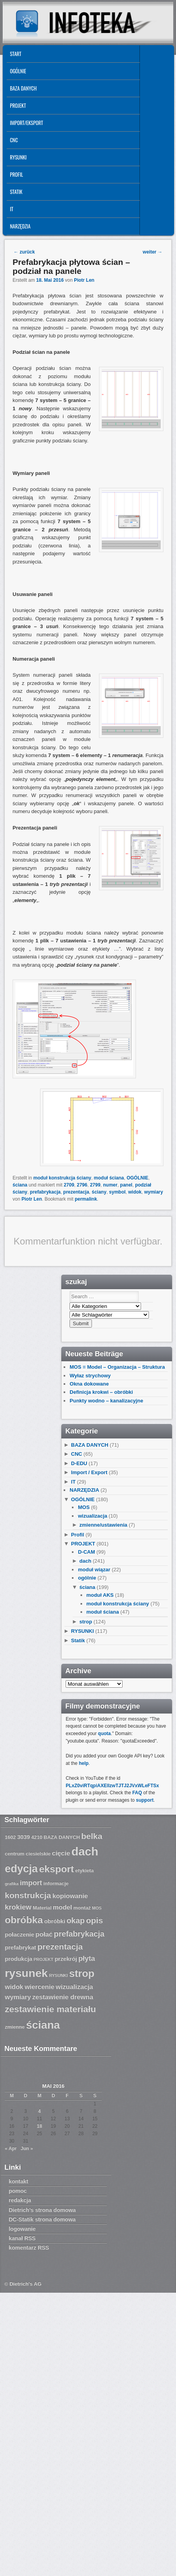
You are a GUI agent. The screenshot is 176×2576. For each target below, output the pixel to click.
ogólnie (87, 1578)
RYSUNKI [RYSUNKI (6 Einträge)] (58, 1975)
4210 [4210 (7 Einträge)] (36, 1837)
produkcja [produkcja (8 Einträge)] (18, 1959)
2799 (95, 1185)
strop (85, 1622)
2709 (69, 1185)
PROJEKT (18, 105)
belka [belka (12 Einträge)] (92, 1836)
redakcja (20, 2200)
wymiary (153, 1192)
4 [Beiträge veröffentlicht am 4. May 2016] (39, 2111)
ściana (20, 1185)
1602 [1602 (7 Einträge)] (10, 1837)
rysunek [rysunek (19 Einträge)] (26, 1973)
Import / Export (89, 1472)
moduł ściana (109, 1178)
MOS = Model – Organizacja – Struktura (117, 1367)
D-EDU (79, 1463)
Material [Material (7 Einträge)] (42, 1908)
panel (126, 1185)
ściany (99, 1192)
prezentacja (76, 1192)
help (84, 1763)
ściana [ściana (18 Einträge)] (43, 2025)
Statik (16, 192)
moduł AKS (100, 1595)
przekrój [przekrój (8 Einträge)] (66, 1959)
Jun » (27, 2148)
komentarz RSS (29, 2247)
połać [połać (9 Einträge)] (43, 1934)
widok (134, 1192)
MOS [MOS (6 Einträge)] (96, 1908)
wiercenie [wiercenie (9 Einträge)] (40, 1987)
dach (85, 1561)
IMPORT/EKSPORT (26, 123)
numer (110, 1185)
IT (11, 209)
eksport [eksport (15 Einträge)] (56, 1869)
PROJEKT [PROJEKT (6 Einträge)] (43, 1959)
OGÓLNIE (18, 71)
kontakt (18, 2181)
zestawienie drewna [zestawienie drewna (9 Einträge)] (62, 1997)
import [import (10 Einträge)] (31, 1883)
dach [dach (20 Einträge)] (85, 1851)
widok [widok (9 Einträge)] (14, 1987)
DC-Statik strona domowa (42, 2219)
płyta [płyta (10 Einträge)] (86, 1958)
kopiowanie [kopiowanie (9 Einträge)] (70, 1896)
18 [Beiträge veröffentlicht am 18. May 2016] (39, 2126)
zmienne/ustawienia (103, 1525)
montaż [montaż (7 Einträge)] (82, 1908)
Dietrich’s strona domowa (42, 2210)
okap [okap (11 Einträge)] (75, 1920)
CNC (14, 140)
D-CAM (86, 1552)
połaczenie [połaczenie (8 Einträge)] (19, 1934)
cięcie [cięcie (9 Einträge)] (61, 1853)
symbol (117, 1192)
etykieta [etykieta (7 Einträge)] (84, 1870)
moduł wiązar (94, 1569)
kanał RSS (22, 2238)
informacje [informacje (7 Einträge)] (56, 1883)
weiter (152, 252)
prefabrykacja (45, 1192)
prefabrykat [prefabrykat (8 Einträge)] (20, 1947)
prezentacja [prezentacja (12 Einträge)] (59, 1946)
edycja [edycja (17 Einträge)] (21, 1869)
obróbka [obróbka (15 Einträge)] (24, 1920)
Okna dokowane (89, 1384)
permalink (86, 1199)
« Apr (10, 2148)
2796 (82, 1185)
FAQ (137, 1792)
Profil (16, 174)
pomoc (18, 2191)
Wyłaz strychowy (90, 1376)
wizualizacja (92, 1516)
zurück (24, 252)
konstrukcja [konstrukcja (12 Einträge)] (28, 1895)
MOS (84, 1507)
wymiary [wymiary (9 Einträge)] (18, 1997)
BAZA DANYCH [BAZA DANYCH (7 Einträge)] (62, 1837)
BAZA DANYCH (23, 88)
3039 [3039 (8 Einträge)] (23, 1837)
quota (104, 1733)
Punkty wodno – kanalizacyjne (106, 1401)
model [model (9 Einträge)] (62, 1907)
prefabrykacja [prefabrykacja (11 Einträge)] (79, 1933)
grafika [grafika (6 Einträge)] (11, 1883)
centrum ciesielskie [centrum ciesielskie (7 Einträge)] (28, 1854)
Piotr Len (84, 280)
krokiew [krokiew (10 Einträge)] (18, 1907)
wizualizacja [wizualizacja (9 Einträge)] (74, 1987)
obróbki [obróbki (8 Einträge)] (54, 1921)
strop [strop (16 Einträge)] (81, 1973)
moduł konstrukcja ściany (62, 1178)
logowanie (22, 2229)
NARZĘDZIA (20, 226)
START (15, 54)
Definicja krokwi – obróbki (101, 1392)
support (145, 1800)
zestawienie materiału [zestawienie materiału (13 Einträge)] (50, 2009)
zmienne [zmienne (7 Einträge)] (15, 2027)
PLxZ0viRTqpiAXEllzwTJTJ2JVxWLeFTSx (112, 1785)
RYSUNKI (18, 157)
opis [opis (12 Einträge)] (94, 1920)
